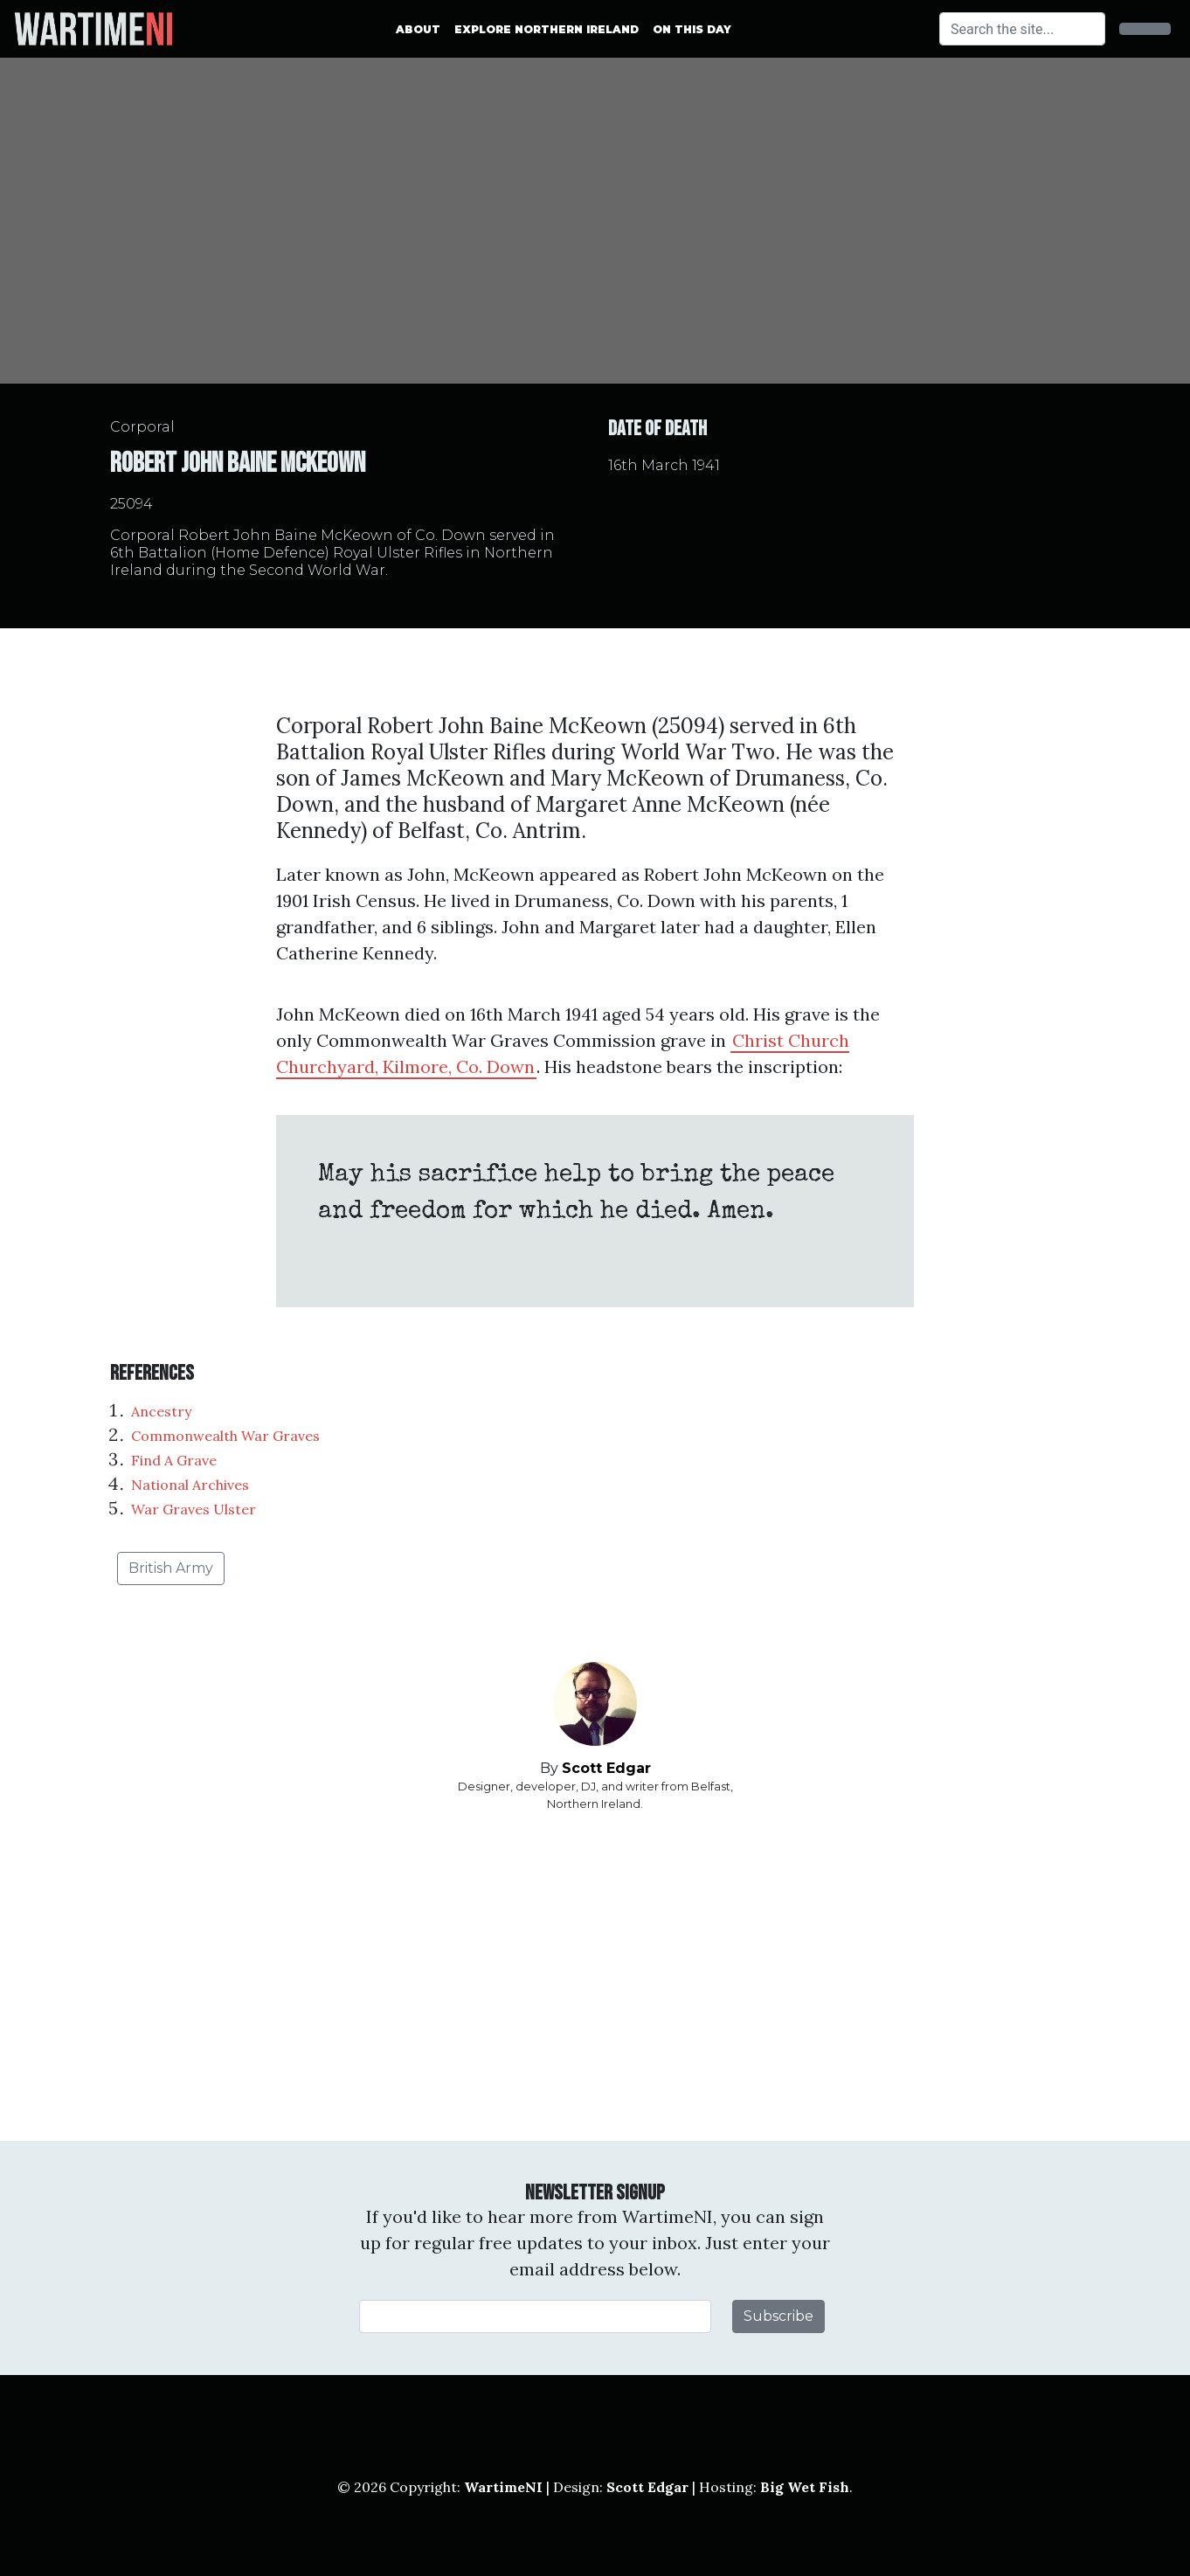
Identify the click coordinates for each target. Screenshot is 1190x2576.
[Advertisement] (595, 1976)
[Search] (1022, 28)
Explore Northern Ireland (546, 29)
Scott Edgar (606, 1768)
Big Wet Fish (804, 2487)
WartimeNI (503, 2487)
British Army (170, 1568)
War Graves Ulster (193, 1509)
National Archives (190, 1484)
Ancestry (161, 1411)
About (418, 29)
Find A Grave (174, 1460)
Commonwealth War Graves (225, 1435)
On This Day (692, 29)
